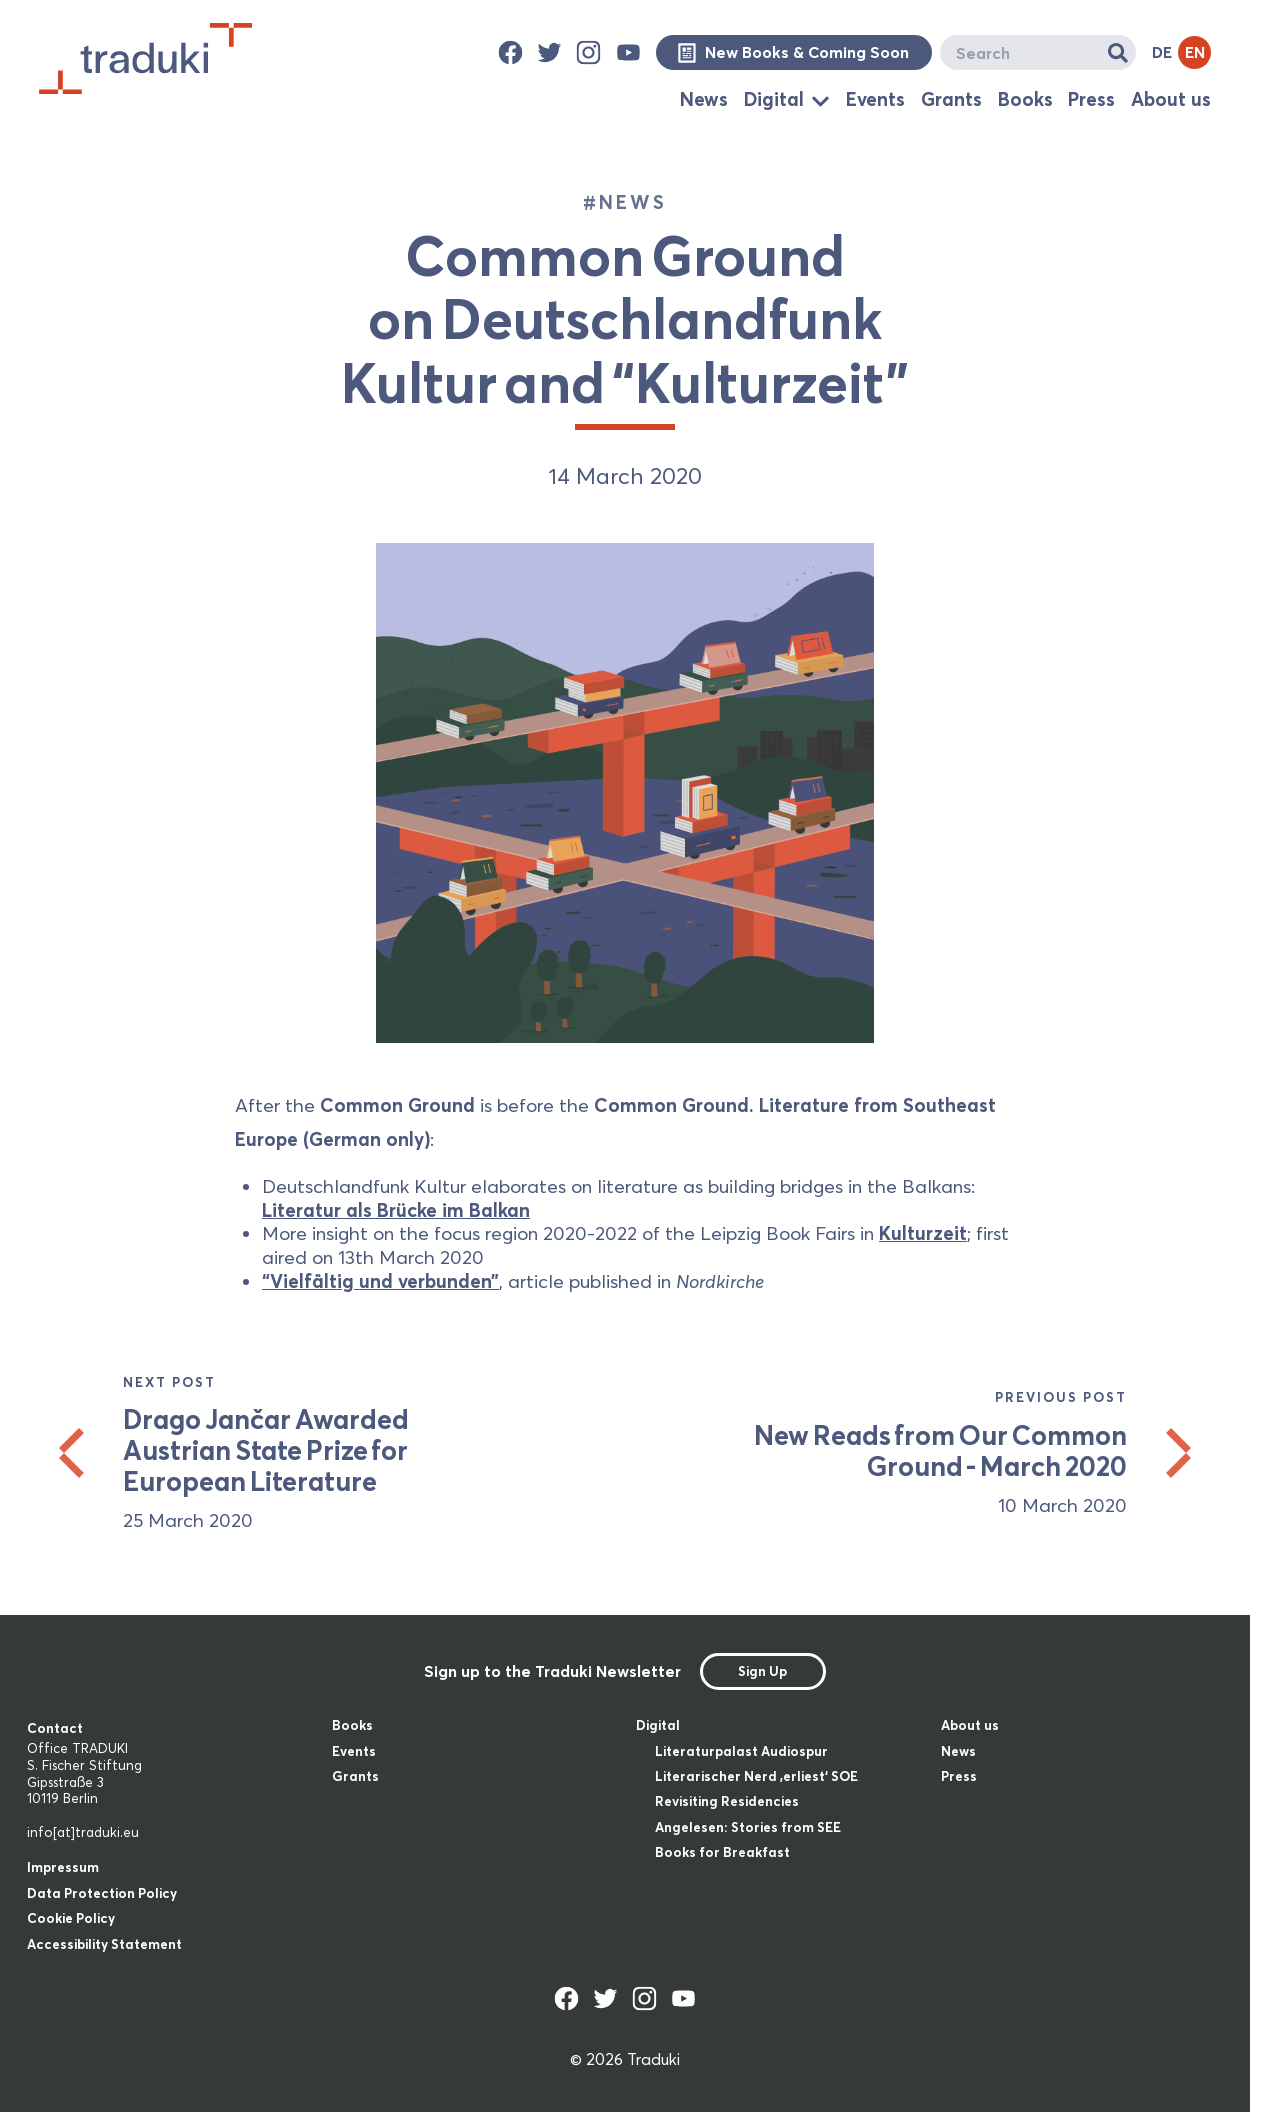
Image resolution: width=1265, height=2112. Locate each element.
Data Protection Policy (102, 1893)
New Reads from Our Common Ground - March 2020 (940, 1451)
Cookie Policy (71, 1918)
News (704, 99)
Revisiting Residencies (727, 1801)
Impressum (63, 1867)
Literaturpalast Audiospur (741, 1751)
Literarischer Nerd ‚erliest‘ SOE (756, 1776)
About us (1171, 99)
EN (1195, 52)
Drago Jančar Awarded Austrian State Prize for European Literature (265, 1450)
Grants (951, 99)
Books (1025, 99)
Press (1091, 99)
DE (1162, 52)
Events (875, 99)
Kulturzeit (923, 1233)
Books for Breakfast (722, 1852)
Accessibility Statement (104, 1944)
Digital (774, 99)
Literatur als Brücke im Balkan (396, 1210)
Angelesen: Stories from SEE (748, 1827)
